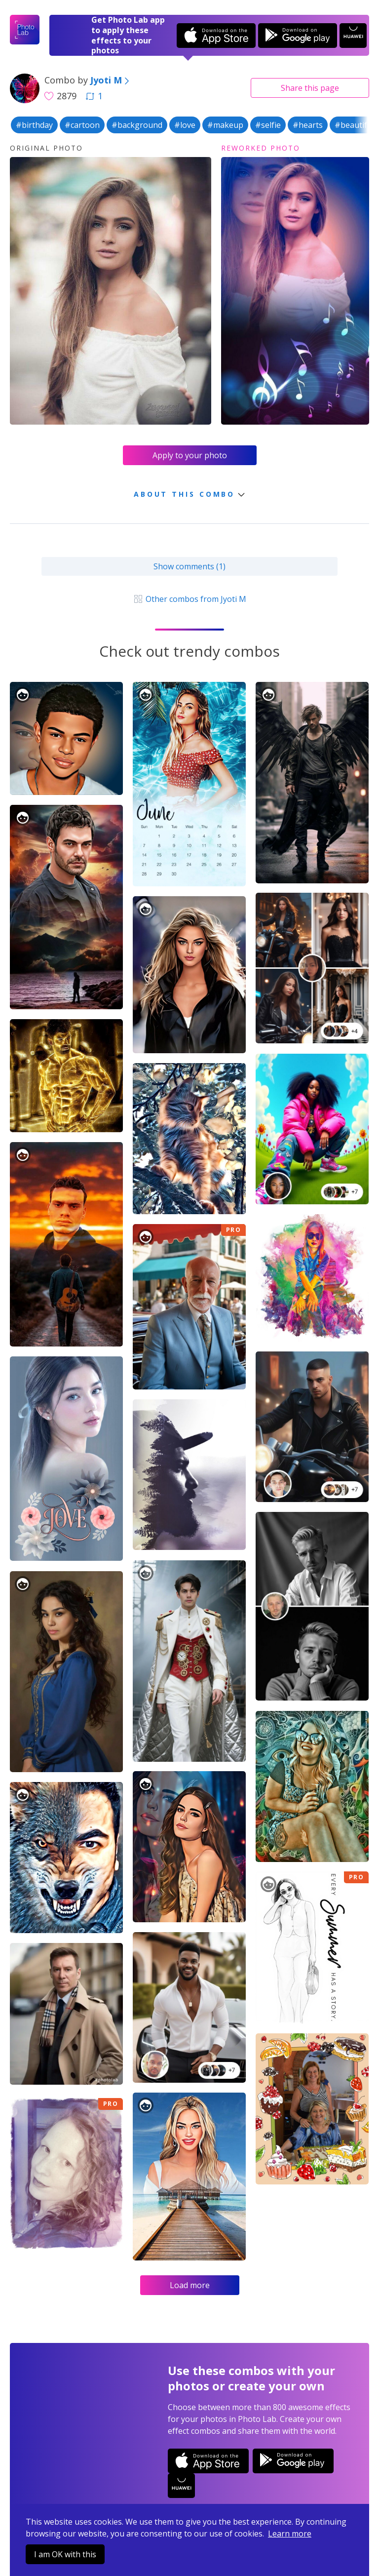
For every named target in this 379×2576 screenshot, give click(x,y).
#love (184, 124)
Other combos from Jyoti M (189, 599)
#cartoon (82, 124)
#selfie (268, 124)
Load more (190, 2285)
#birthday (34, 124)
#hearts (308, 124)
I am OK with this (65, 2554)
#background (137, 124)
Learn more (289, 2533)
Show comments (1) (189, 566)
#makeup (225, 124)
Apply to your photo (189, 455)
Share (310, 87)
